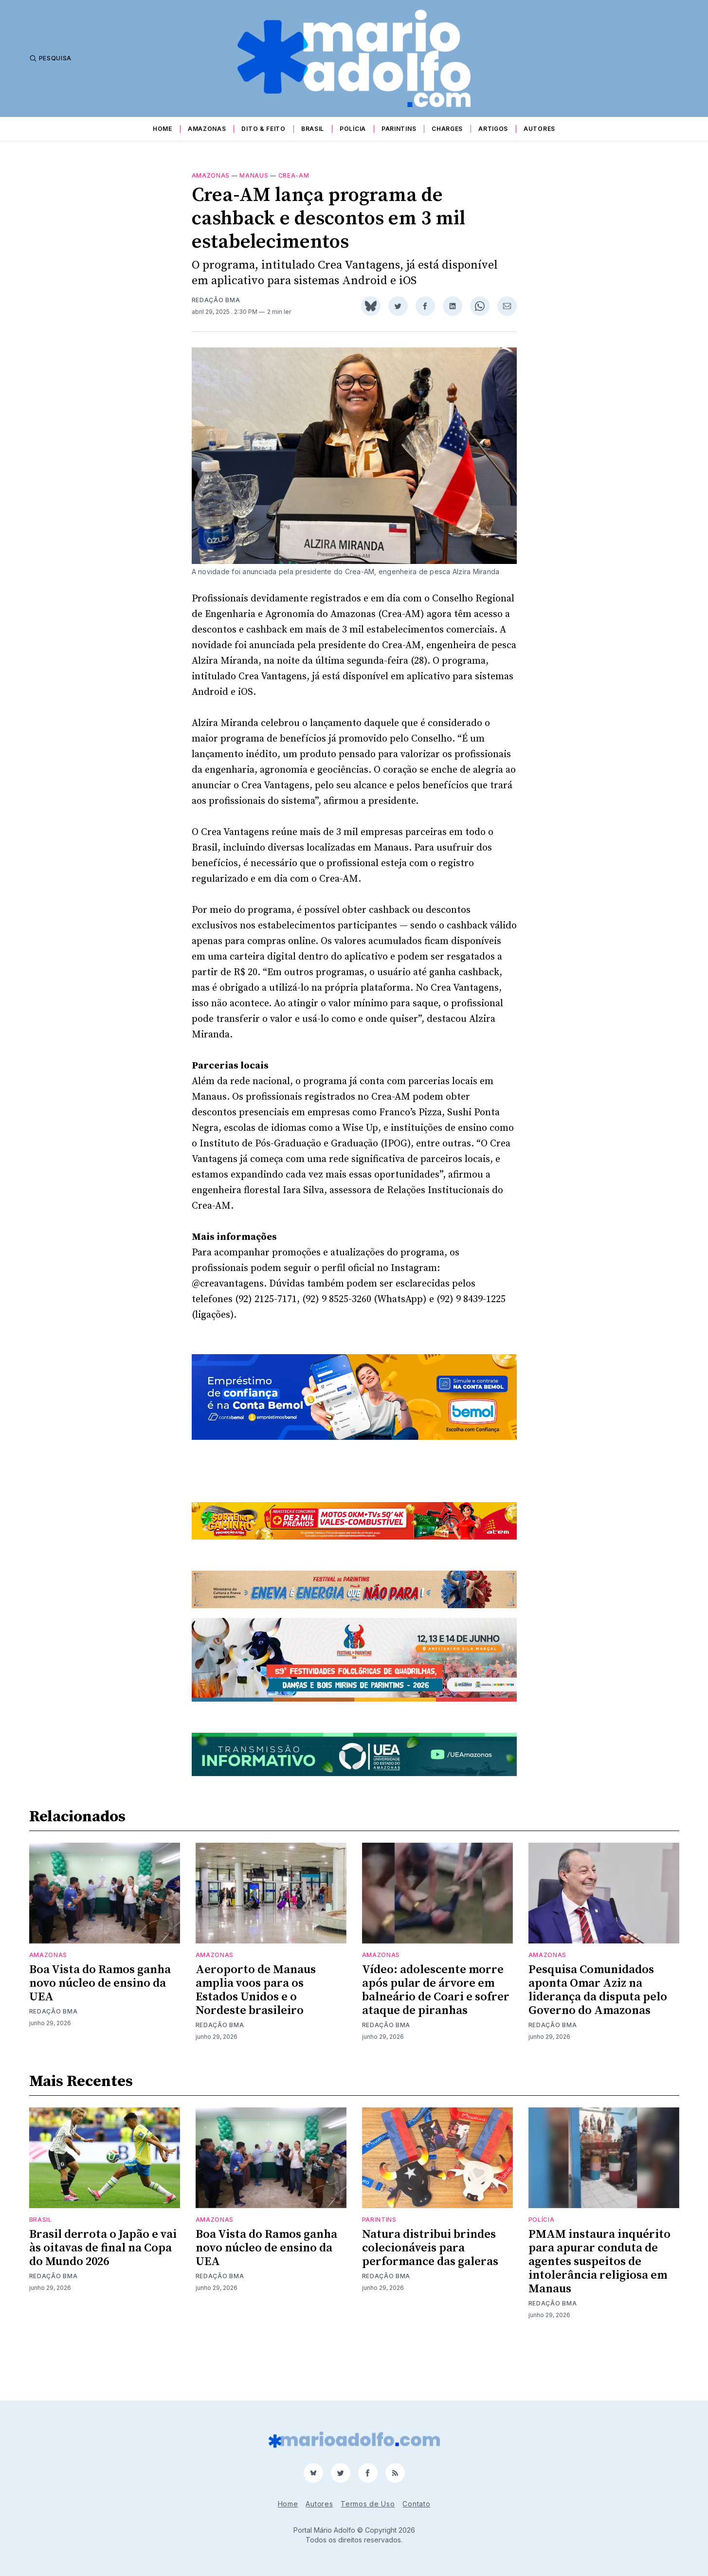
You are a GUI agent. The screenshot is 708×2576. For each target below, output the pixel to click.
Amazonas (207, 128)
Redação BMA (216, 300)
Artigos (493, 128)
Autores (539, 128)
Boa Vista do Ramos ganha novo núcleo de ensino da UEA (100, 2033)
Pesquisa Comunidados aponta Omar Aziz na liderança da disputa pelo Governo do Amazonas (597, 2040)
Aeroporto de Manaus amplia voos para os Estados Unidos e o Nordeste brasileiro (256, 2040)
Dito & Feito (263, 128)
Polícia (353, 128)
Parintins (398, 128)
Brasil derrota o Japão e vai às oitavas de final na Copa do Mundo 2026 (103, 2298)
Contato (416, 2504)
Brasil (312, 128)
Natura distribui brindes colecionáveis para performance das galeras (430, 2298)
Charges (447, 128)
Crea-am (293, 175)
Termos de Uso (368, 2504)
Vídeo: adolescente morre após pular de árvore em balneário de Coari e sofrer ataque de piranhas (435, 2040)
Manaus (253, 175)
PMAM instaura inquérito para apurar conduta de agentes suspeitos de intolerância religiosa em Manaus (599, 2311)
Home (162, 128)
